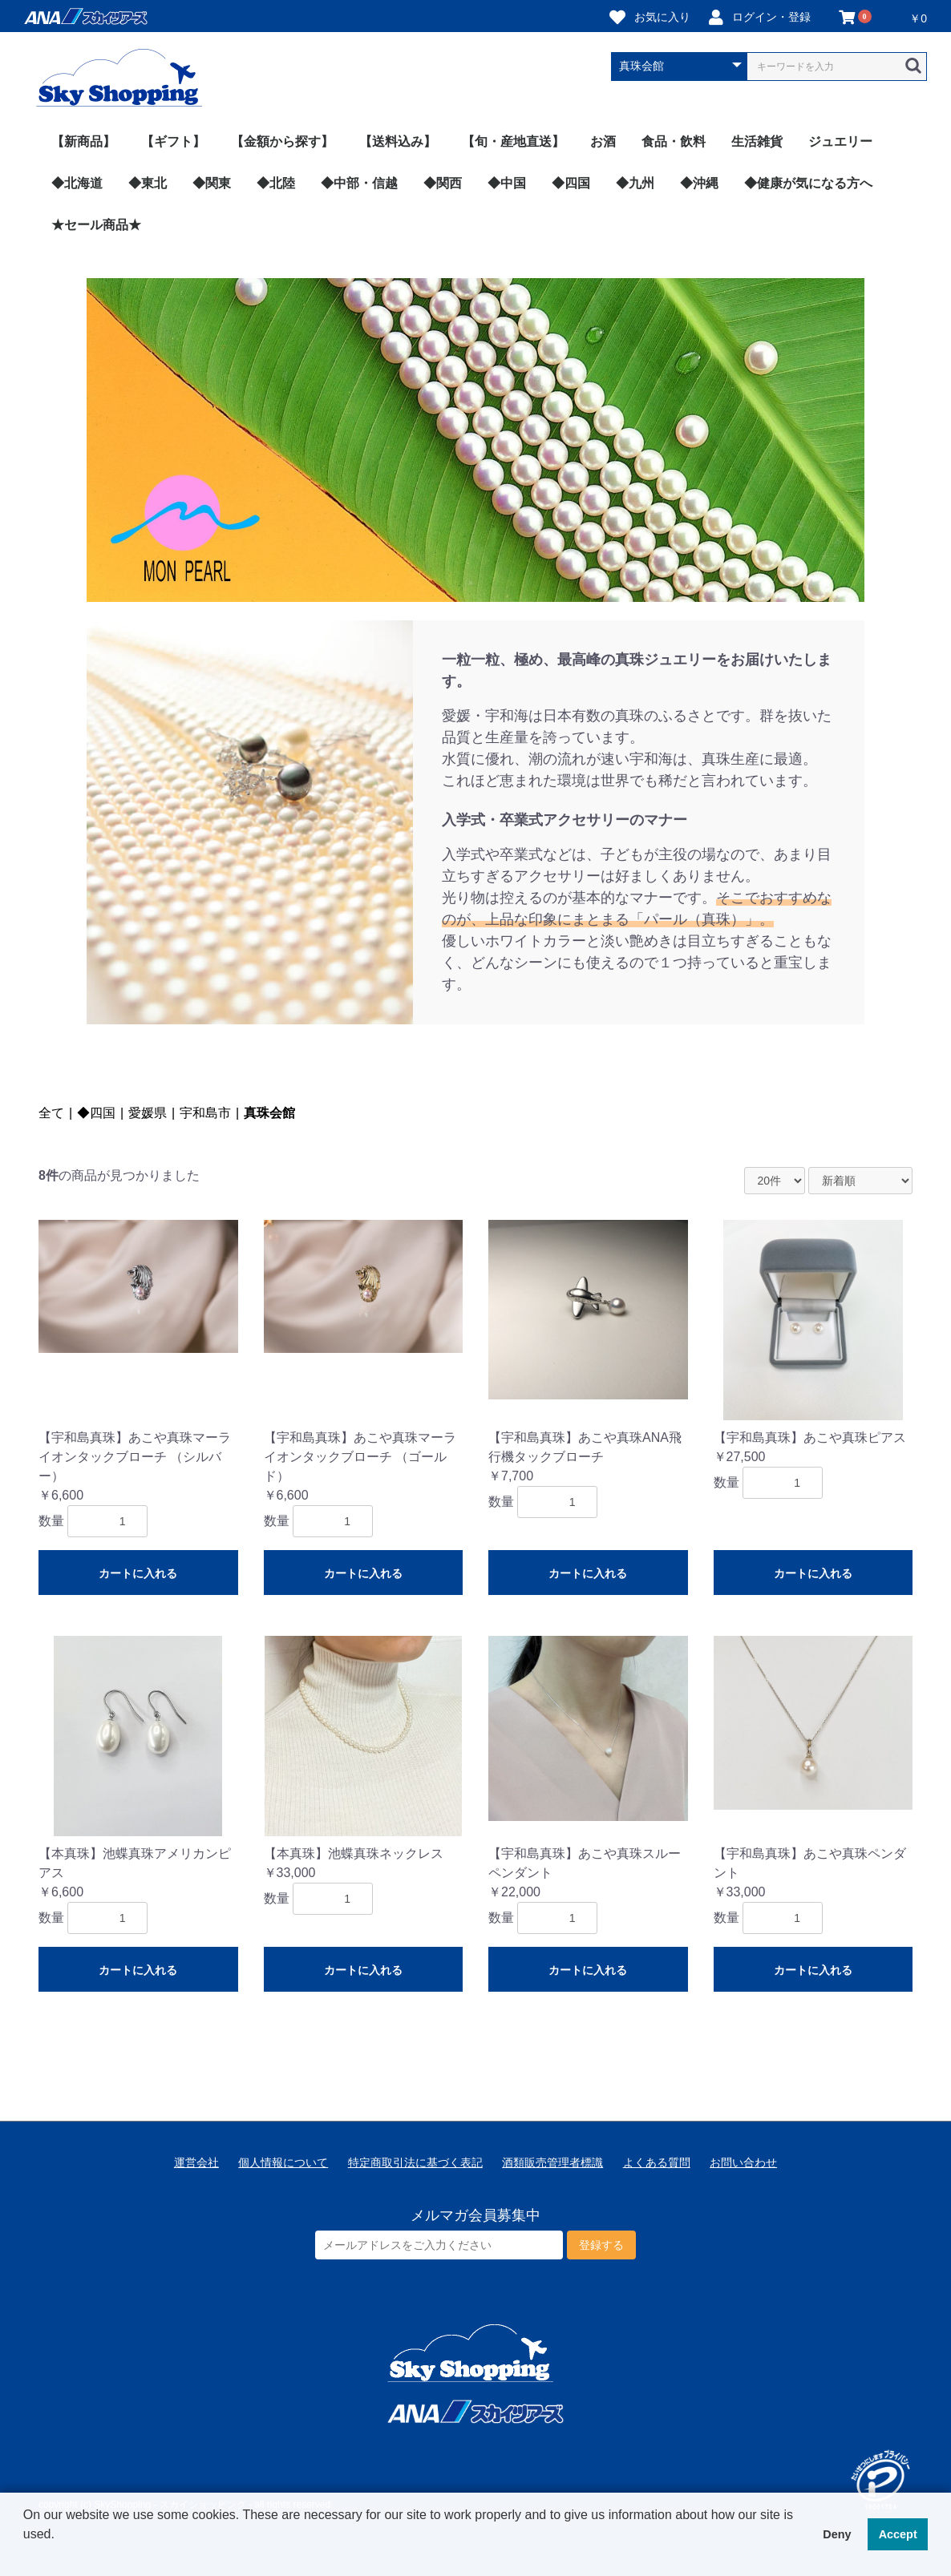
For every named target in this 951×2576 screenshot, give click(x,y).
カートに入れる (138, 1573)
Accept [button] (898, 2534)
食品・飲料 (673, 141)
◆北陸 (276, 183)
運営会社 (196, 2162)
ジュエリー (840, 141)
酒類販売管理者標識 (552, 2162)
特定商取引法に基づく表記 (415, 2162)
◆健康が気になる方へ (808, 183)
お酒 (603, 141)
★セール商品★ (96, 225)
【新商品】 (83, 141)
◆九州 (635, 183)
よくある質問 (656, 2162)
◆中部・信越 (359, 183)
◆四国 (571, 183)
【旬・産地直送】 (513, 141)
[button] (25, 2555)
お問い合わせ (743, 2162)
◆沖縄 (699, 183)
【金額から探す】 (282, 141)
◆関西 (442, 183)
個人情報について (283, 2162)
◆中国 (507, 183)
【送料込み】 (397, 141)
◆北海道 (77, 183)
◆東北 (147, 183)
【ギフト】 (173, 141)
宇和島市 (205, 1113)
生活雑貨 (757, 141)
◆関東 (211, 183)
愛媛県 (147, 1113)
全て (51, 1113)
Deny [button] (837, 2534)
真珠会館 (269, 1113)
